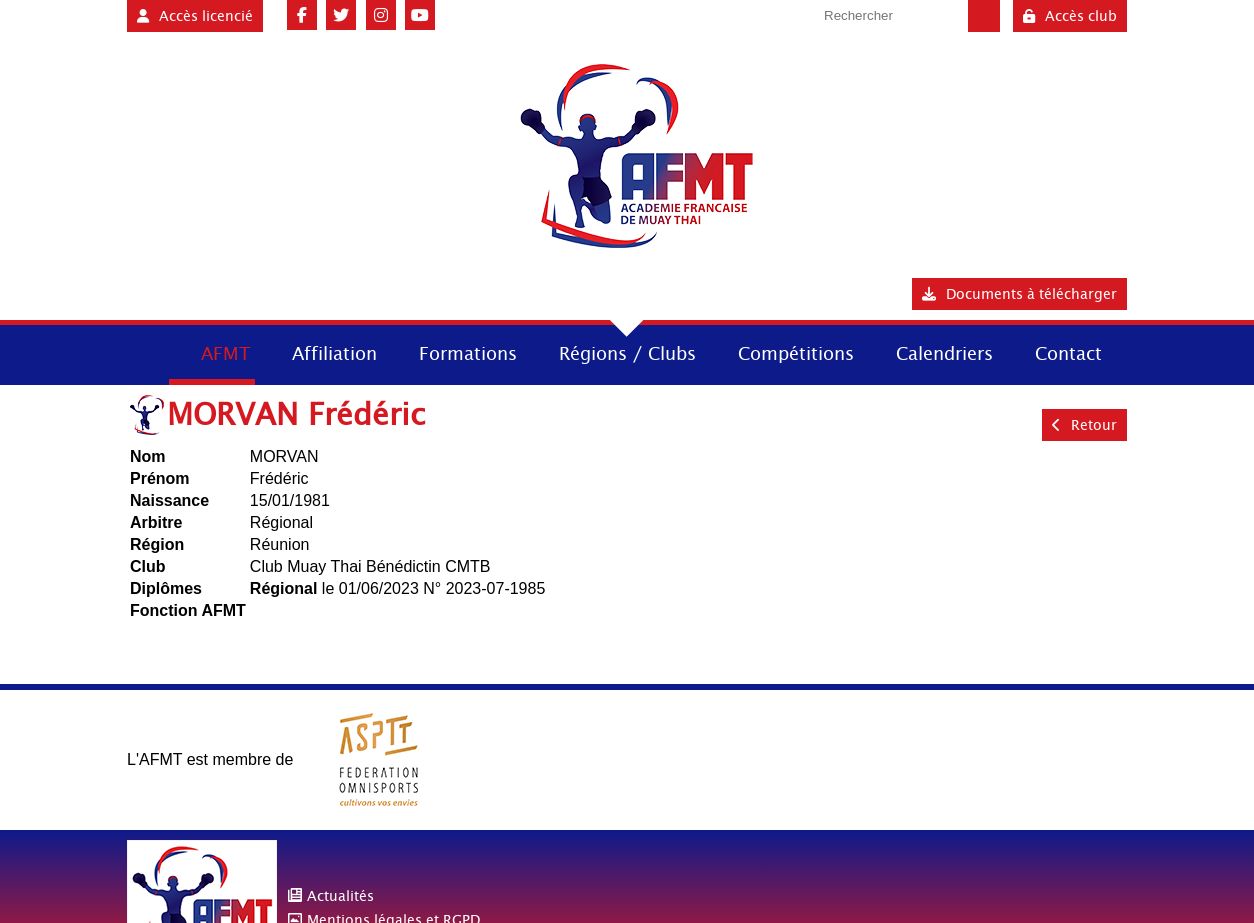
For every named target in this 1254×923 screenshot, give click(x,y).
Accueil (145, 352)
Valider (984, 16)
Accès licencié (195, 16)
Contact (1068, 353)
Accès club (1070, 16)
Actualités (340, 896)
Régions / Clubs (627, 353)
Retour (1084, 425)
